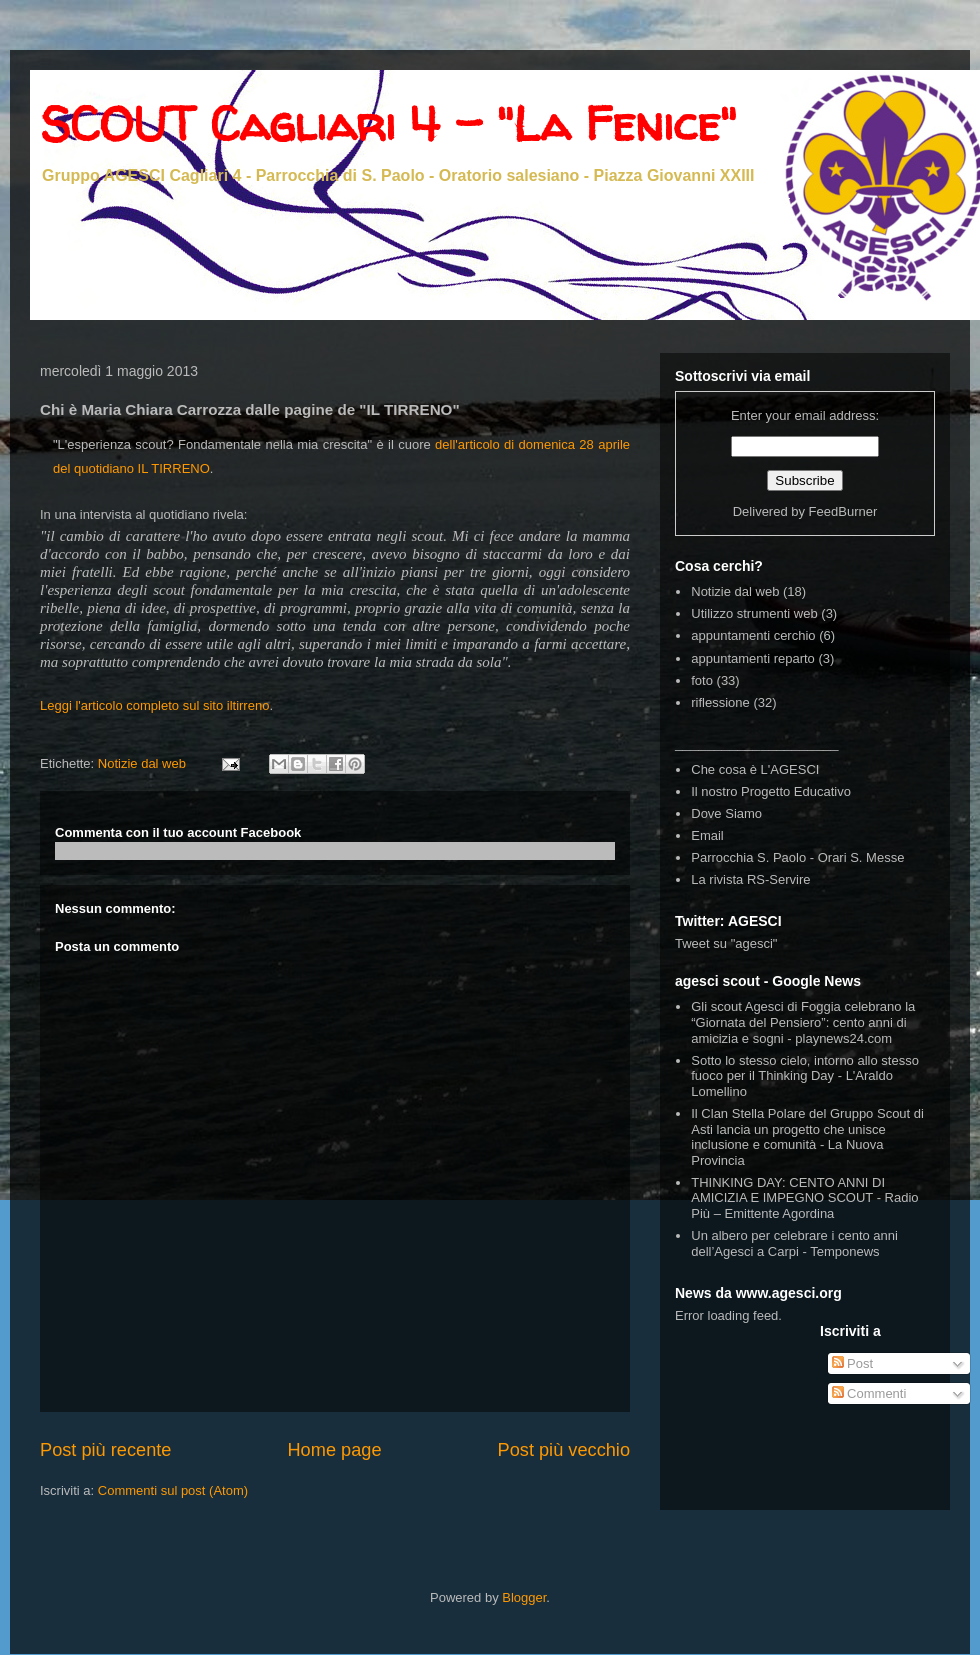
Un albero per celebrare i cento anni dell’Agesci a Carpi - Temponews (794, 1243)
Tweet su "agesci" (726, 943)
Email (707, 835)
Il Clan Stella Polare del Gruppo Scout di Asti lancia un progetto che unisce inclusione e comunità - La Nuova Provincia (807, 1137)
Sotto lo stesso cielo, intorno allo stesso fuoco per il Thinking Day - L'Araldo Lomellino (805, 1076)
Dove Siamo (726, 813)
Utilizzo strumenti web (754, 613)
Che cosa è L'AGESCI (755, 769)
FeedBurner (843, 511)
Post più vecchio (564, 1450)
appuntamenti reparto (753, 658)
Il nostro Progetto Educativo (771, 791)
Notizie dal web (142, 763)
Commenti (869, 1393)
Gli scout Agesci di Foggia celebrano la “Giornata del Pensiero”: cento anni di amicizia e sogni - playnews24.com (803, 1022)
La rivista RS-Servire (750, 879)
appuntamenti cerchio (753, 635)
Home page (334, 1450)
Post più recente (105, 1450)
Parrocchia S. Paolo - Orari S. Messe (797, 857)
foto (702, 680)
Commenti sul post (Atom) (173, 1490)
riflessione (720, 702)
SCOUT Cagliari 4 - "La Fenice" (388, 124)
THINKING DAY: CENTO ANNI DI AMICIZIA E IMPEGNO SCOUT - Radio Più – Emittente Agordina (804, 1198)
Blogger (524, 1597)
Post (853, 1363)
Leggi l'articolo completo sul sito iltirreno (154, 705)
